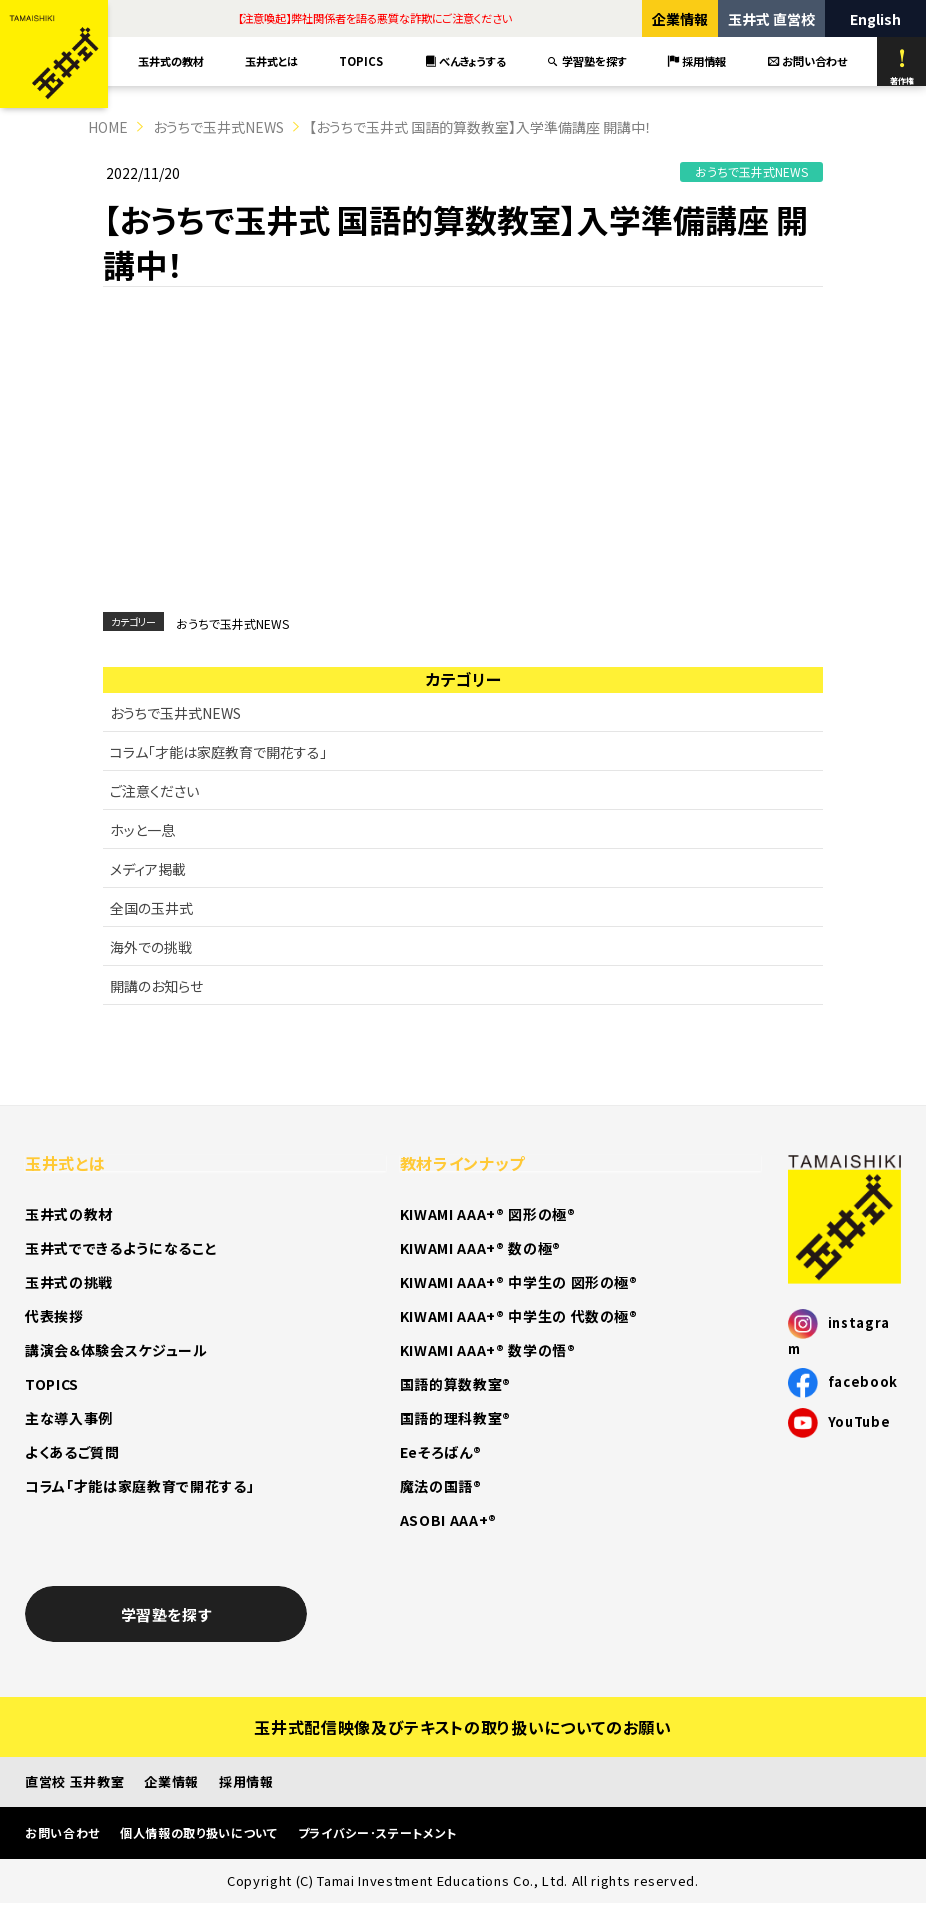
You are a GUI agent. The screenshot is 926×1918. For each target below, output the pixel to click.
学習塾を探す (586, 61)
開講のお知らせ (156, 986)
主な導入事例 (69, 1418)
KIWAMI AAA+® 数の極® (480, 1248)
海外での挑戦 (151, 947)
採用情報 (697, 61)
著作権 (902, 66)
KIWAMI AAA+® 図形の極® (488, 1214)
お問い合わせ (807, 61)
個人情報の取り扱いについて (199, 1832)
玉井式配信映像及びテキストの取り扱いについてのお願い (462, 1727)
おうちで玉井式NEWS (218, 127)
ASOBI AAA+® (448, 1520)
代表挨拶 (54, 1316)
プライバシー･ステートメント (377, 1832)
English (875, 19)
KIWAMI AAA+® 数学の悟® (488, 1350)
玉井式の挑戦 (69, 1282)
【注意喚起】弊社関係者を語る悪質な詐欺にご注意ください (374, 18)
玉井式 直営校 (771, 19)
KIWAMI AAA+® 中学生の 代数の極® (519, 1316)
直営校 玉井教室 (74, 1781)
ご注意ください (154, 791)
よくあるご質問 (72, 1452)
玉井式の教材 (171, 61)
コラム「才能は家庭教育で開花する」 (218, 752)
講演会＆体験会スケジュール (116, 1350)
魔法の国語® (441, 1486)
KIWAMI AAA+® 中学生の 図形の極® (519, 1282)
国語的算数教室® (455, 1384)
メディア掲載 (148, 869)
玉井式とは (271, 61)
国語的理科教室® (455, 1418)
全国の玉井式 (151, 908)
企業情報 (680, 19)
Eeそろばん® (441, 1452)
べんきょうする (465, 61)
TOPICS (361, 61)
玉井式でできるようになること (121, 1248)
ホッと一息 (142, 830)
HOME (108, 127)
